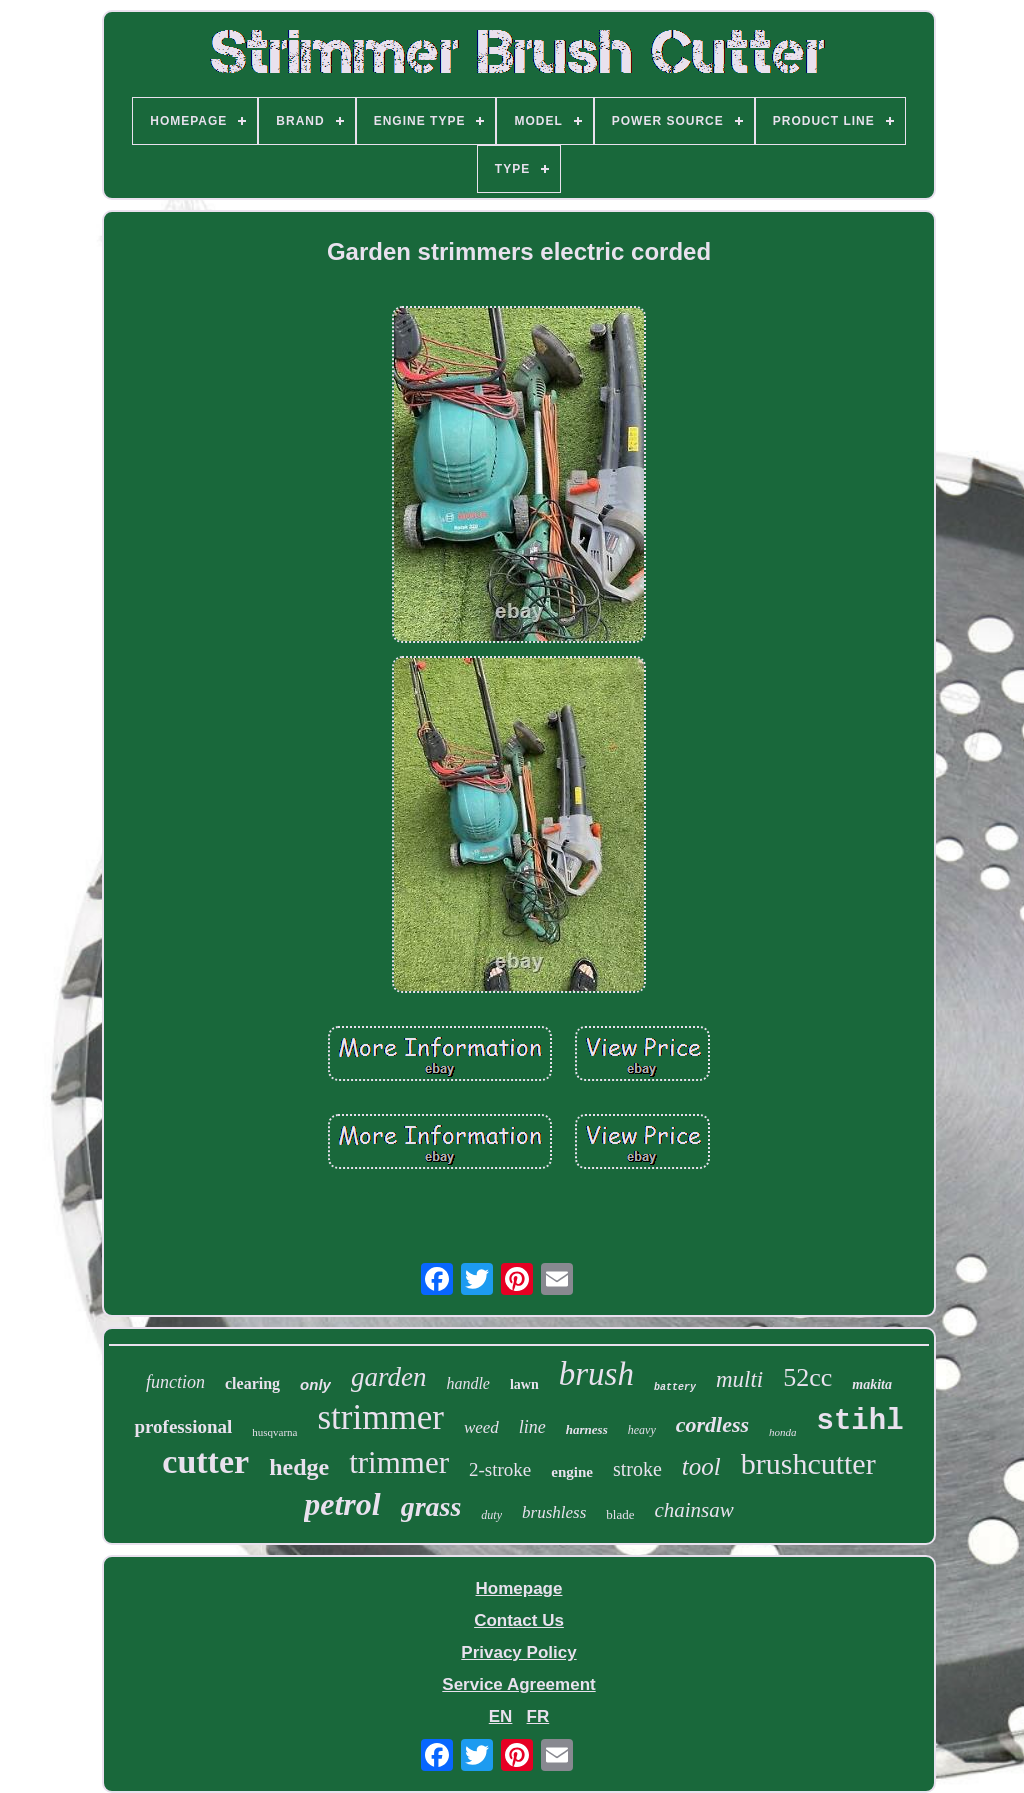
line (532, 1427)
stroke (637, 1469)
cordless (712, 1424)
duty (491, 1515)
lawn (524, 1384)
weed (481, 1427)
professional (183, 1426)
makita (872, 1384)
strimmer (381, 1417)
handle (468, 1383)
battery (675, 1387)
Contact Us (519, 1620)
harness (587, 1429)
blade (620, 1514)
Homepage (519, 1588)
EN (501, 1716)
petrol (342, 1504)
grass (431, 1506)
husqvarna (274, 1432)
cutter (205, 1461)
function (175, 1382)
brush (596, 1374)
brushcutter (808, 1463)
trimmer (399, 1462)
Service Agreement (518, 1684)
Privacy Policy (518, 1652)
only (315, 1384)
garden (389, 1377)
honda (783, 1432)
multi (739, 1379)
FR (538, 1716)
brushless (554, 1512)
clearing (252, 1383)
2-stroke (500, 1469)
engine (572, 1472)
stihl (860, 1421)
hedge (299, 1467)
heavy (642, 1430)
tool (701, 1466)
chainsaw (693, 1510)
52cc (807, 1377)
